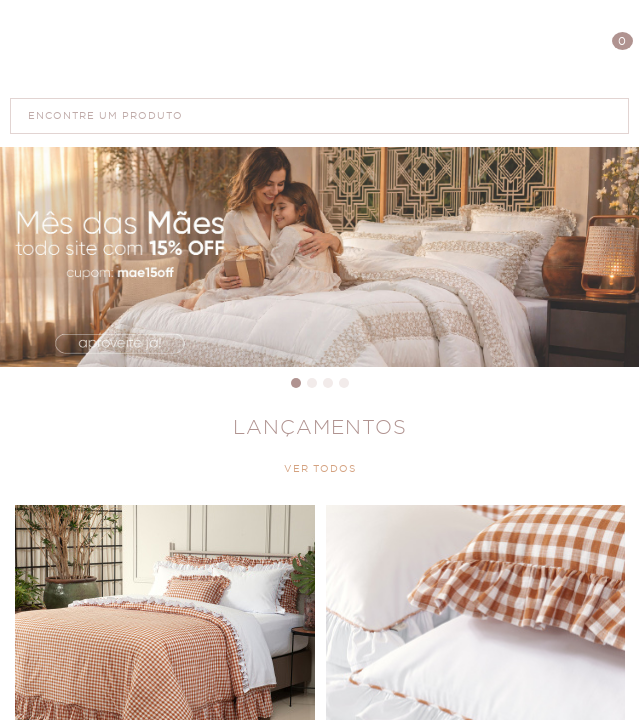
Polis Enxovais (319, 48)
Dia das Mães (319, 257)
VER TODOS (320, 469)
